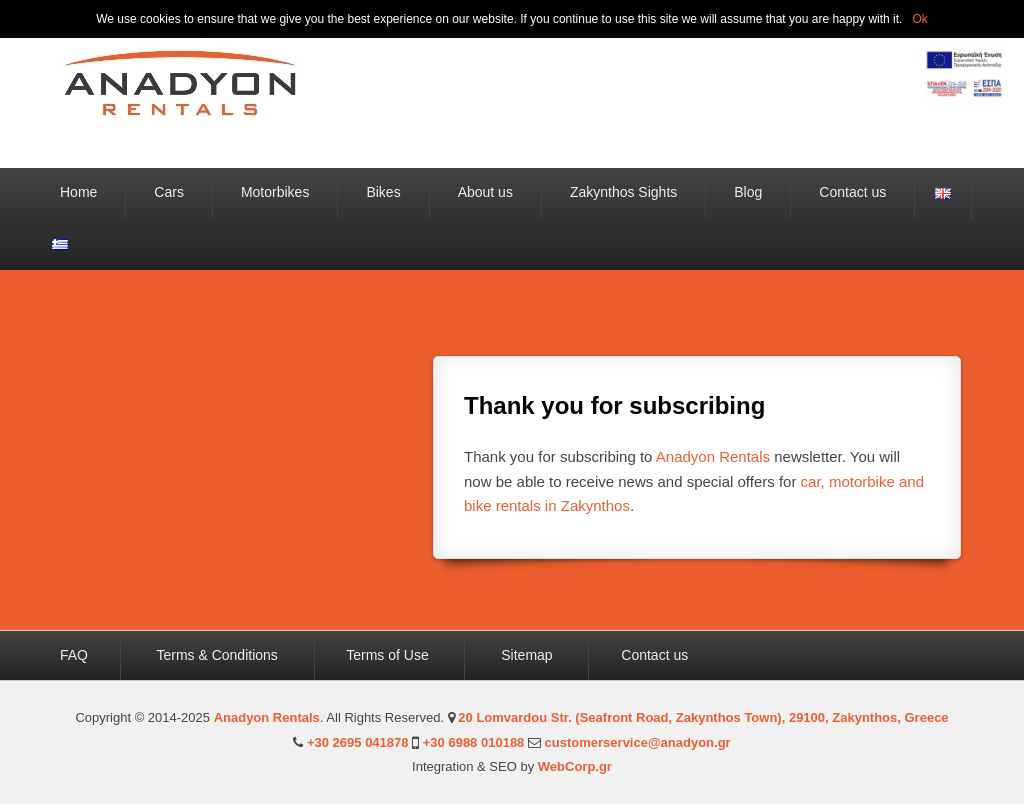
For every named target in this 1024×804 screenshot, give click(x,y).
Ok (919, 19)
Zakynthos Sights (623, 192)
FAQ (76, 655)
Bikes (383, 192)
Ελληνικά (60, 244)
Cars (169, 192)
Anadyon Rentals (713, 456)
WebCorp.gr (575, 766)
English (943, 193)
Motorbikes (275, 192)
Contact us (852, 192)
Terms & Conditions (217, 655)
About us (485, 192)
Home (78, 192)
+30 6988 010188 (474, 742)
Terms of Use (390, 655)
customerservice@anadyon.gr (638, 742)
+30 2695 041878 (358, 742)
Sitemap (526, 655)
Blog (748, 192)
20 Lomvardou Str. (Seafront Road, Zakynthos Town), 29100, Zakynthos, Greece (703, 717)
